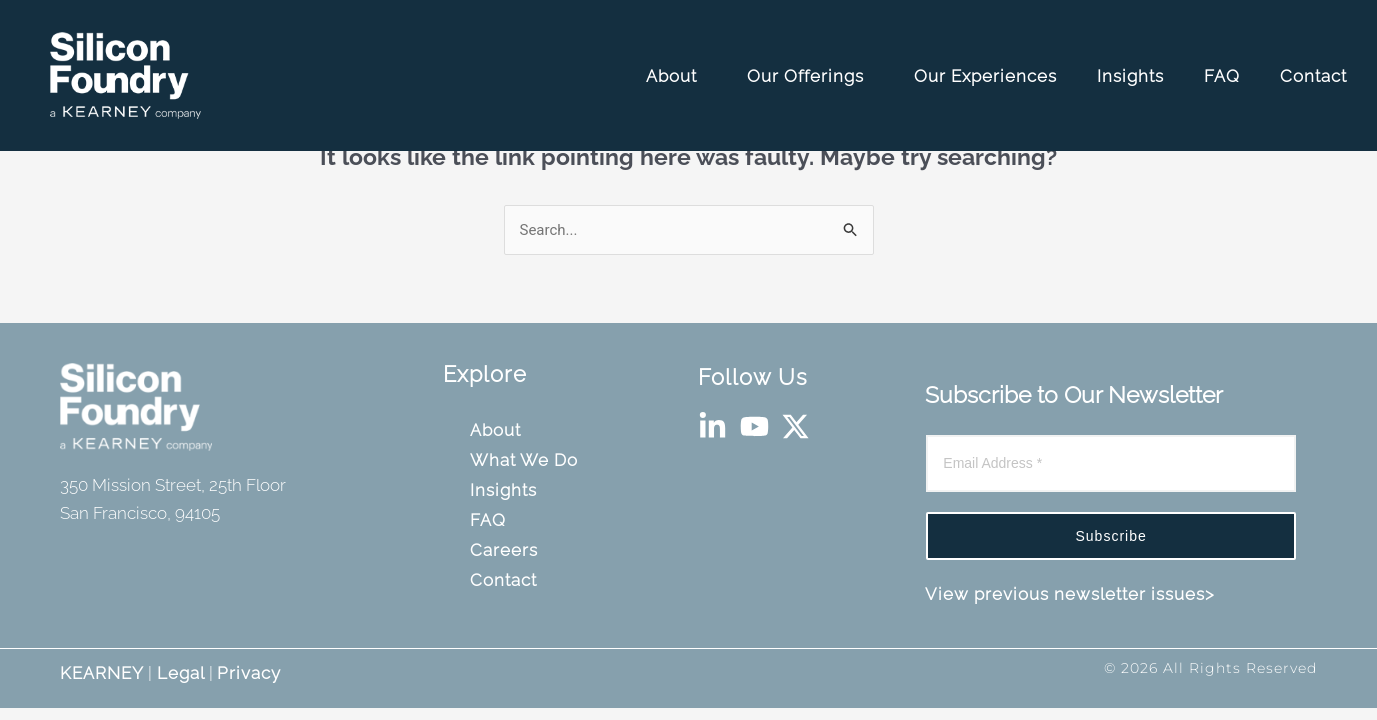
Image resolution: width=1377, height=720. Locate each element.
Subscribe (1111, 536)
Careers (506, 550)
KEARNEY (102, 673)
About (679, 76)
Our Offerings (813, 76)
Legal (178, 673)
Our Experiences (988, 76)
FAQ (1224, 76)
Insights (1133, 76)
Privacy (249, 673)
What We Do (526, 460)
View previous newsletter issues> (1070, 594)
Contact (1316, 76)
